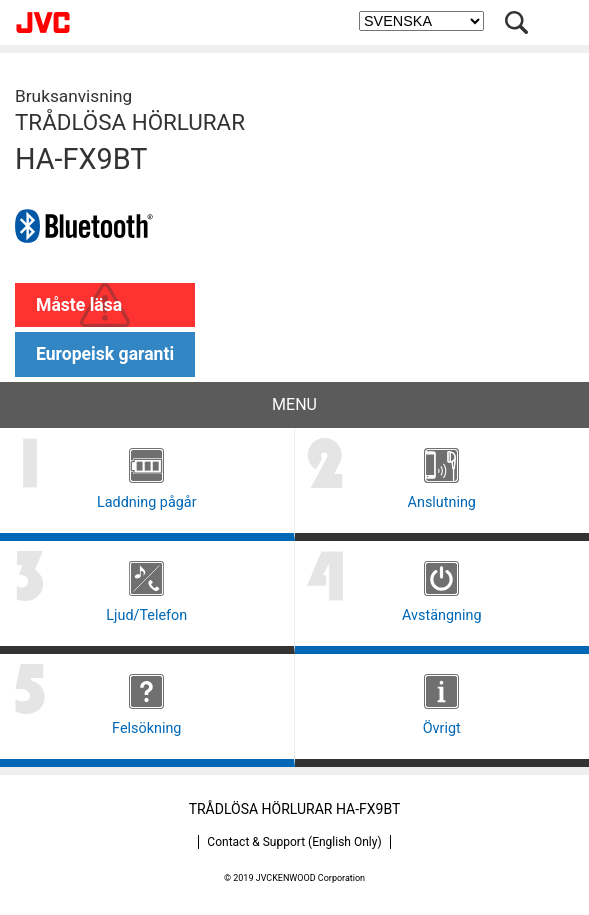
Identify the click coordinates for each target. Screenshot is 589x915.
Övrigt (442, 728)
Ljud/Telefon (146, 615)
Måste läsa (79, 305)
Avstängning (441, 615)
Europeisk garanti (105, 354)
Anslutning (442, 502)
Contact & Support (294, 842)
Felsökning (146, 728)
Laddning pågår (147, 502)
